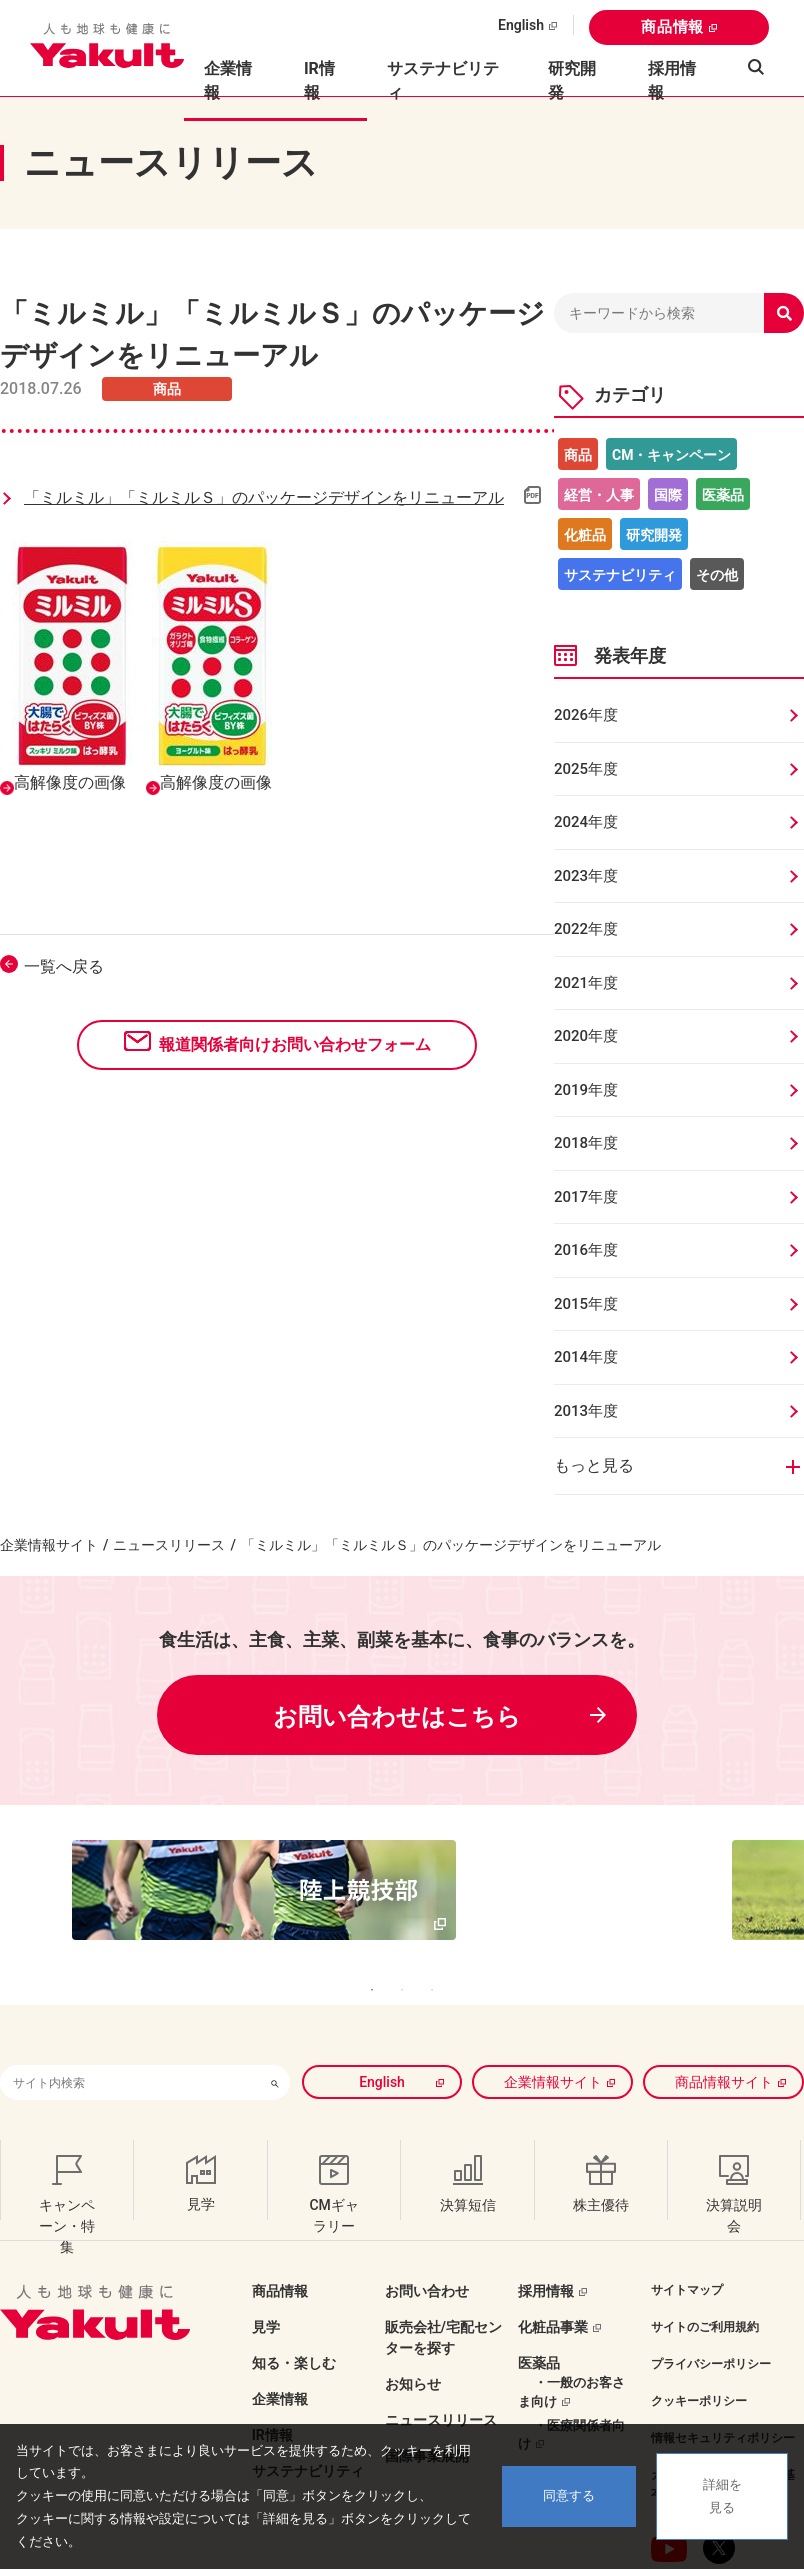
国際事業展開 (427, 2396)
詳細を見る (722, 2496)
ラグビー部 (553, 2418)
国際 (668, 495)
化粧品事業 (553, 2267)
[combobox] (130, 2022)
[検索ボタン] (275, 2022)
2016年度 (586, 1250)
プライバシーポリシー (711, 2304)
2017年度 (586, 1197)
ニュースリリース (169, 1545)
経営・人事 (599, 495)
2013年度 (586, 1411)
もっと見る (594, 1465)
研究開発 (572, 80)
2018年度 (586, 1143)
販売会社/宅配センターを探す (443, 2277)
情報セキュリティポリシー (723, 2378)
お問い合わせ (427, 2231)
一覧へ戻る (64, 966)
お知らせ (413, 2324)
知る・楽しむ (294, 2303)
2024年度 (586, 822)
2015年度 (586, 1304)
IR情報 (272, 2375)
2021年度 (586, 983)
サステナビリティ (443, 80)
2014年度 (586, 1357)
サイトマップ (687, 2230)
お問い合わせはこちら (397, 1717)
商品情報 (672, 27)
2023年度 (586, 876)
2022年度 (586, 929)
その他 (717, 575)
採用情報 (672, 80)
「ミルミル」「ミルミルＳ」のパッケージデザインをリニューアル (264, 497)
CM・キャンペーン (671, 455)
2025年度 (586, 769)
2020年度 (586, 1036)
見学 (266, 2267)
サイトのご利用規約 (705, 2267)
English (521, 25)
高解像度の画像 (70, 782)
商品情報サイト (724, 2022)
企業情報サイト (49, 1545)
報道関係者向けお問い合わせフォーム (295, 1044)
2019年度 (586, 1090)
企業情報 (280, 2339)
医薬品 (723, 495)
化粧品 (585, 535)
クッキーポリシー (699, 2341)
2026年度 (586, 715)
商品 (578, 455)
